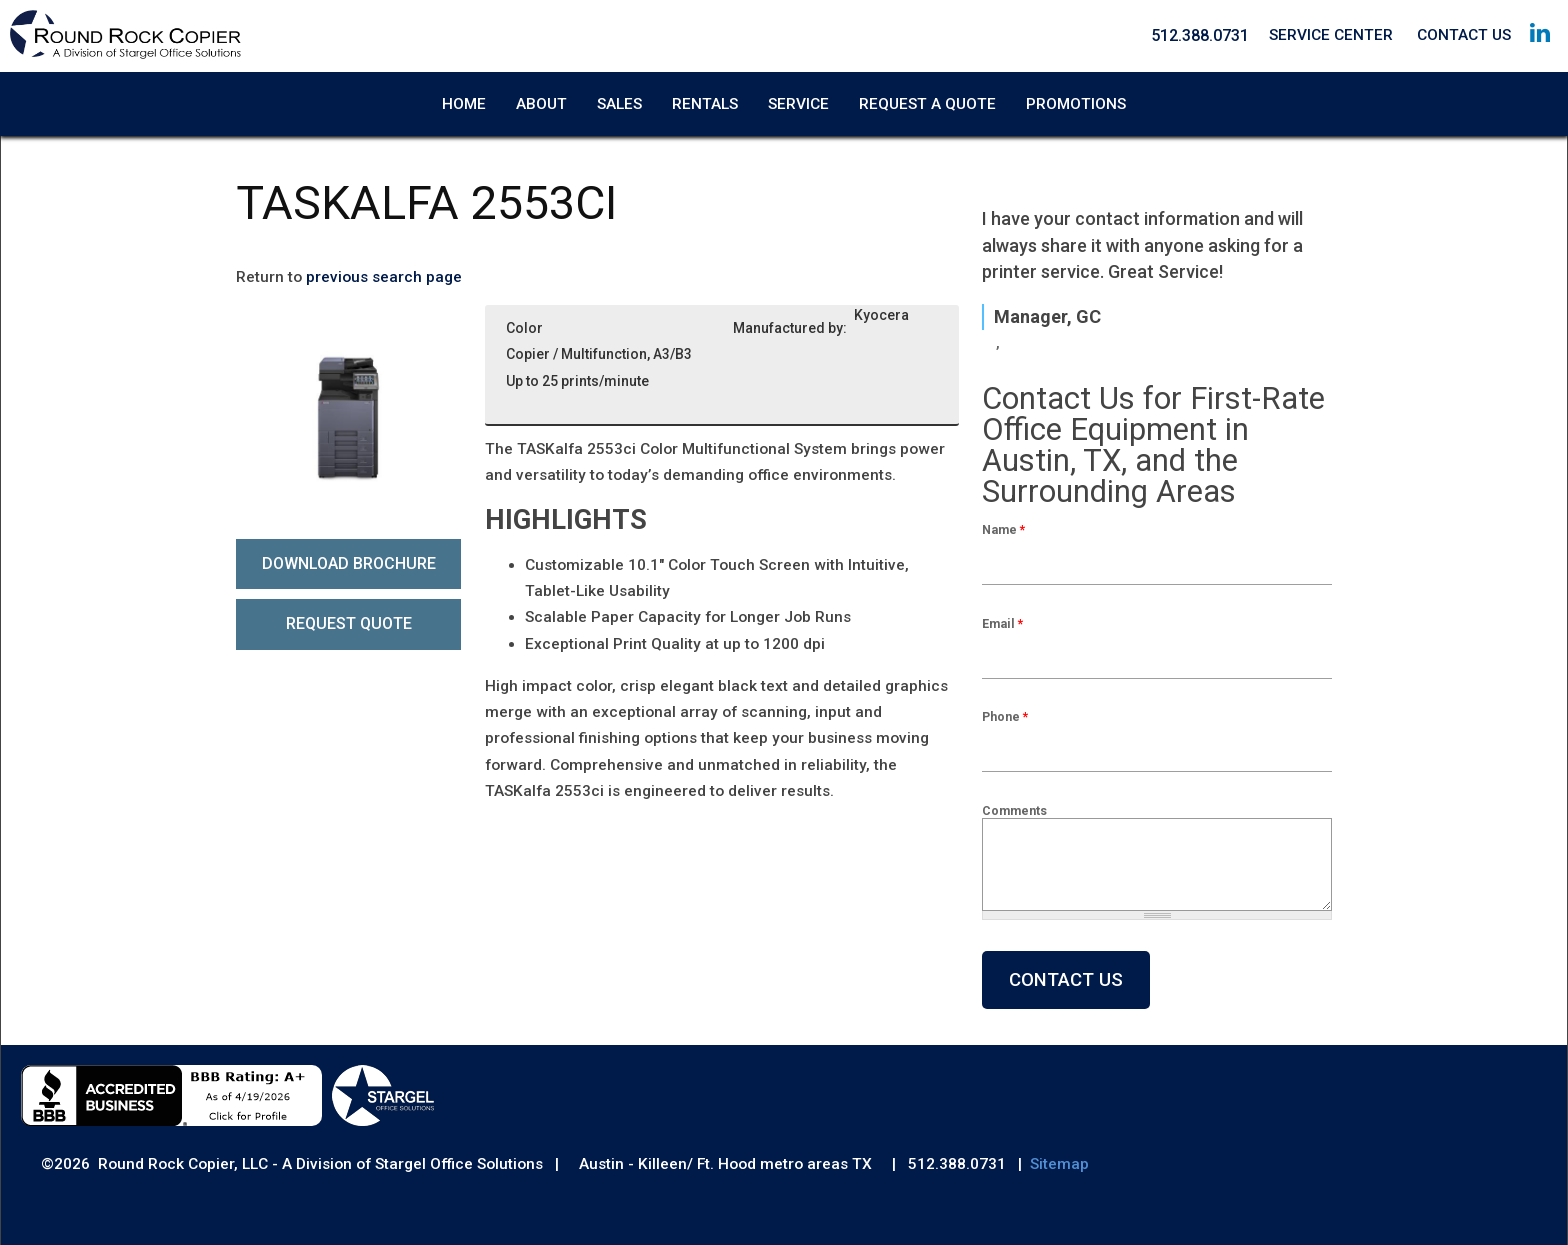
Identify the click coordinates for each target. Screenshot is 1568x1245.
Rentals (705, 104)
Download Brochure (349, 563)
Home (464, 104)
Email (1002, 623)
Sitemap (1059, 1165)
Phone (1005, 717)
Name (1003, 530)
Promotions (1076, 104)
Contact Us (1464, 35)
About (541, 104)
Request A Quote (927, 104)
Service (798, 104)
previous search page (384, 277)
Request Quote (349, 624)
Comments (1014, 810)
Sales (619, 104)
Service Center (1331, 35)
